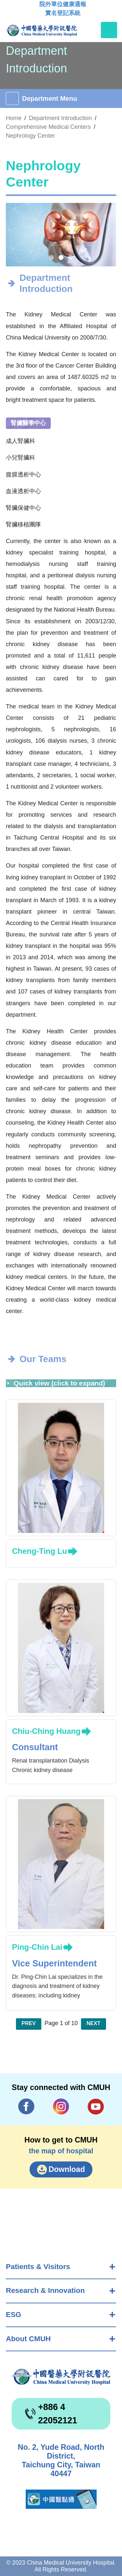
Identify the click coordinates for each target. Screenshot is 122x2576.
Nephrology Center (30, 135)
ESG (13, 2315)
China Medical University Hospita (61, 2377)
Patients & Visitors (38, 2267)
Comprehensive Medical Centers (48, 127)
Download (66, 2169)
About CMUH (28, 2339)
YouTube (96, 2106)
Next (94, 2023)
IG (61, 2106)
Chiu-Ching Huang (46, 1731)
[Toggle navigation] (109, 30)
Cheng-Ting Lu (39, 1551)
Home (13, 118)
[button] (51, 257)
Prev (28, 2023)
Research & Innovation (45, 2290)
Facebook (26, 2106)
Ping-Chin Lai (37, 1947)
